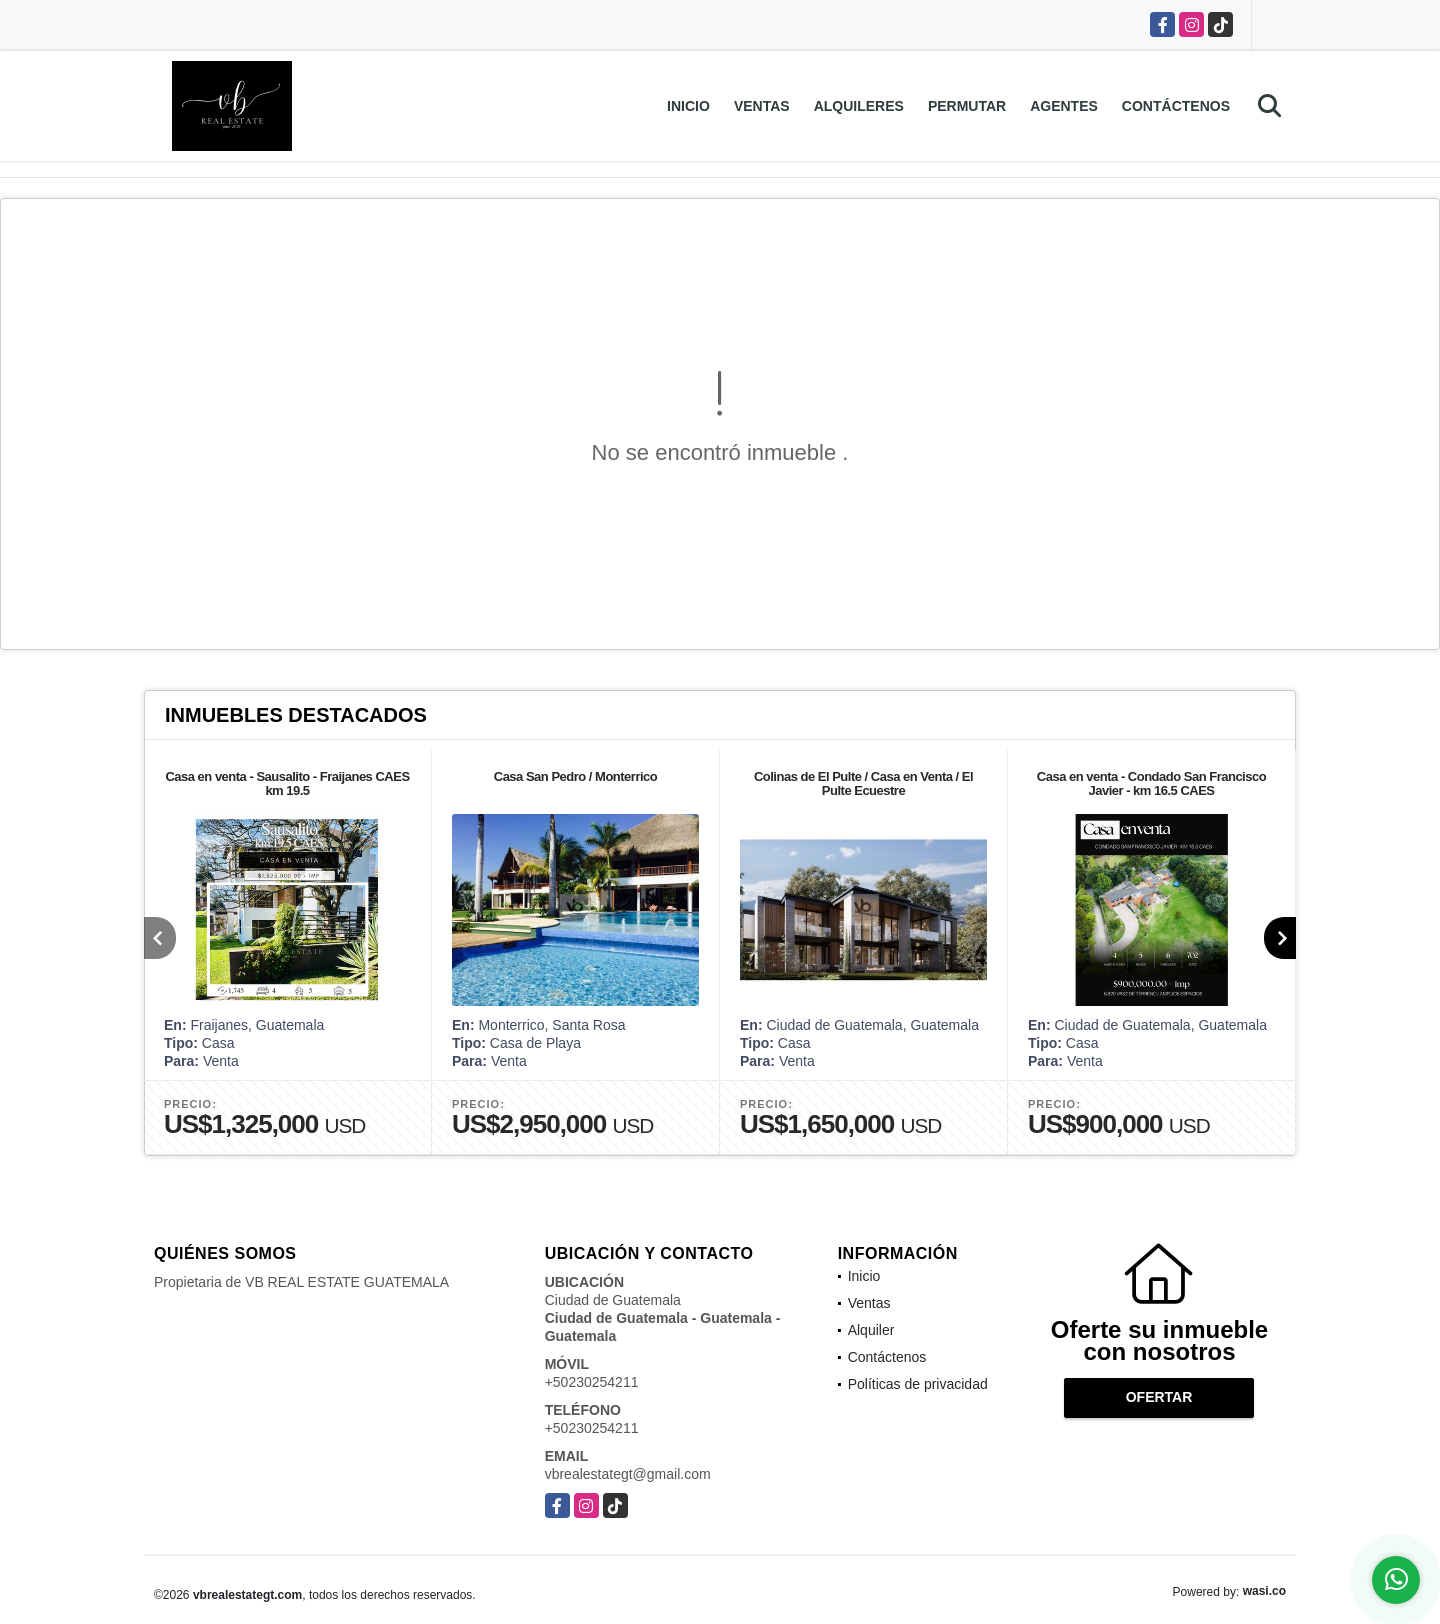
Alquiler (871, 1330)
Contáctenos (1176, 106)
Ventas (762, 106)
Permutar (967, 106)
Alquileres (859, 106)
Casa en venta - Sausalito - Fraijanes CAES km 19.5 (287, 783)
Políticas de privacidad (918, 1384)
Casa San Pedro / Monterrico (576, 776)
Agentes (1064, 106)
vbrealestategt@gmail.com (628, 1474)
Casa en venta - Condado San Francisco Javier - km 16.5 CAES (1151, 783)
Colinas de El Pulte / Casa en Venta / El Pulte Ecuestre (863, 783)
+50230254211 (592, 1382)
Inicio (688, 106)
